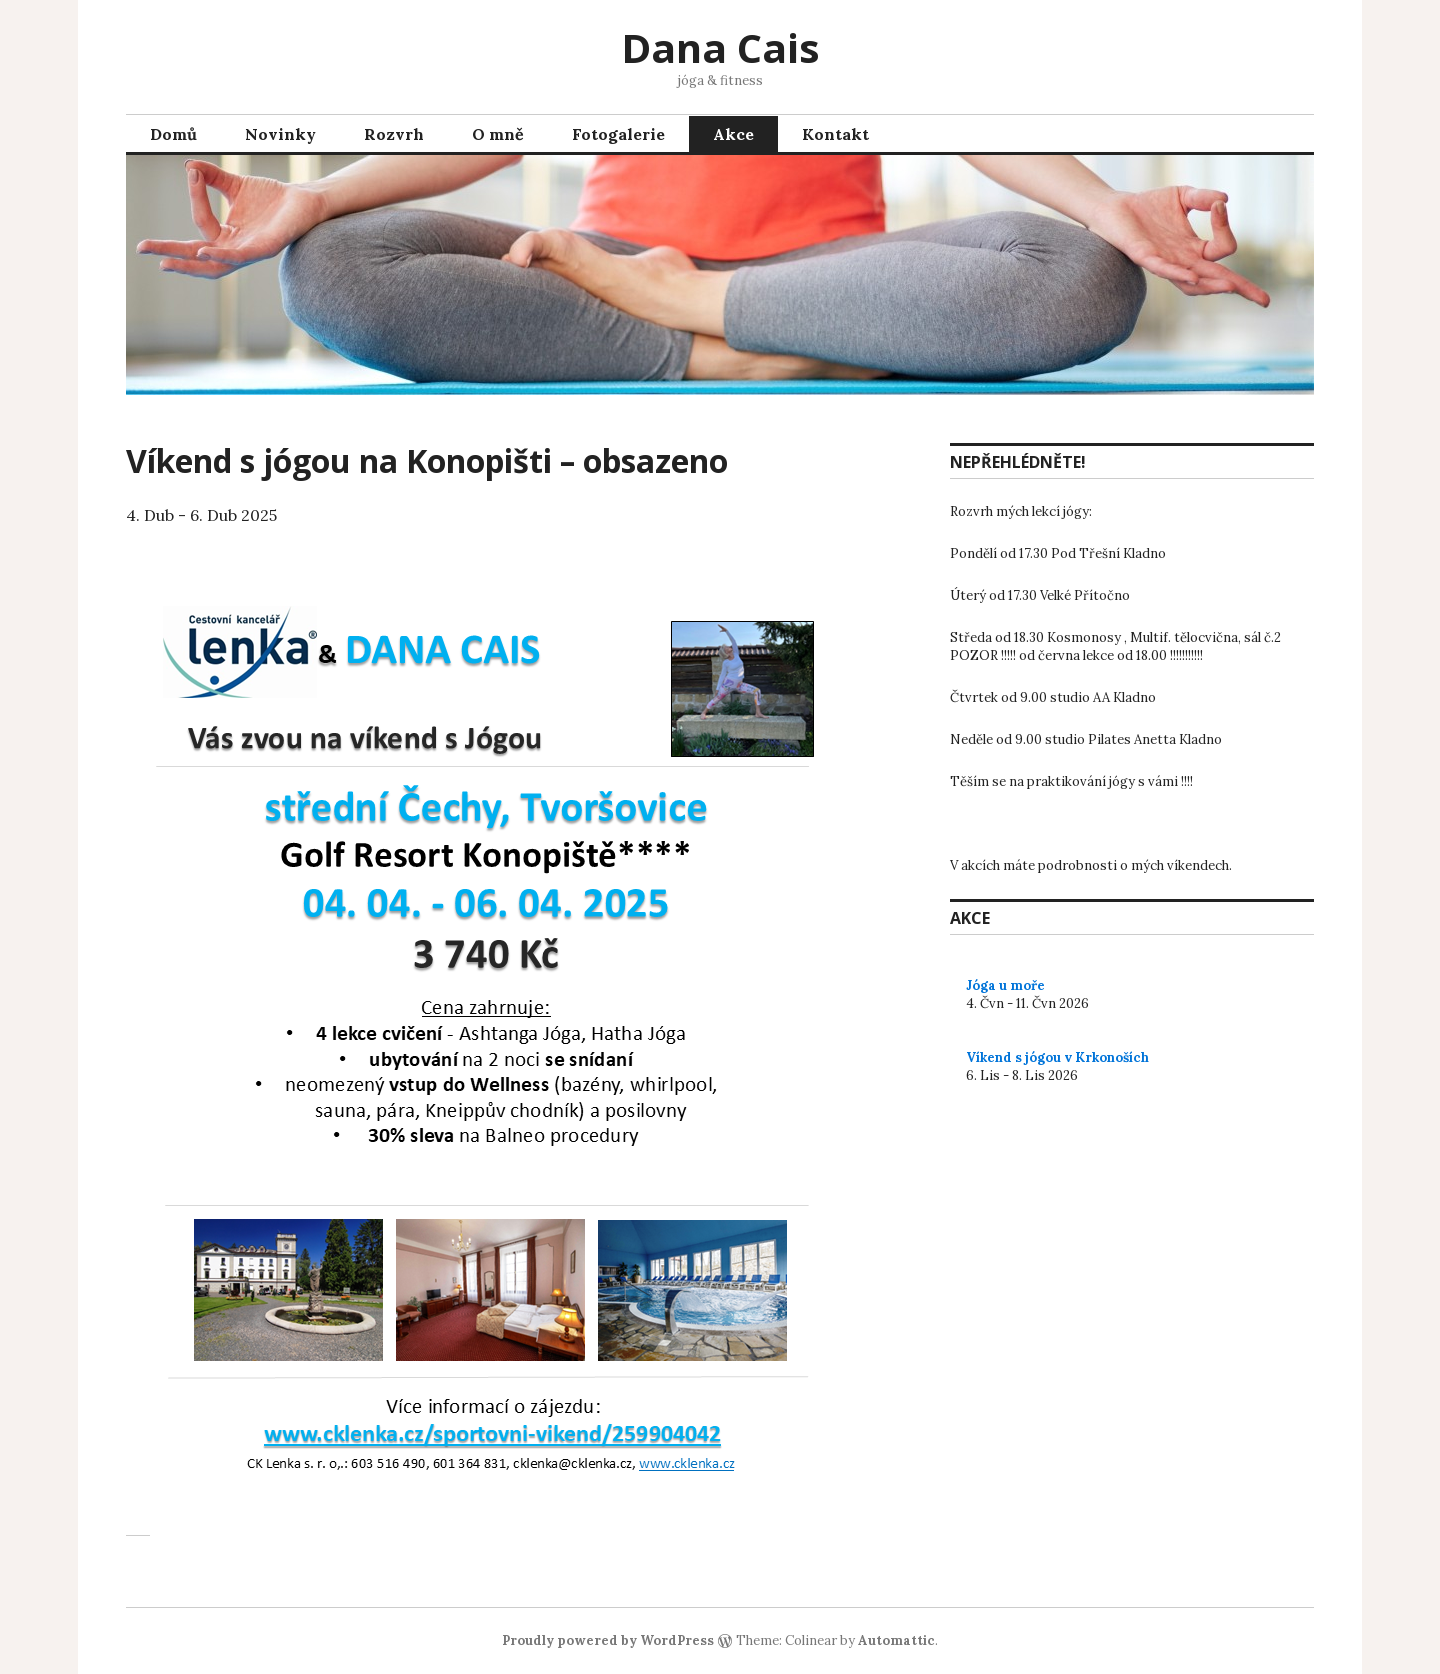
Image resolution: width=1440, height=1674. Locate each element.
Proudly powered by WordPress (608, 1640)
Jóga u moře (1005, 985)
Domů (173, 134)
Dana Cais (720, 47)
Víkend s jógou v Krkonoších (1057, 1057)
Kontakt (835, 134)
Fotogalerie (618, 134)
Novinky (280, 134)
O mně (498, 134)
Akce (733, 134)
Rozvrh (394, 134)
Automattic (896, 1640)
